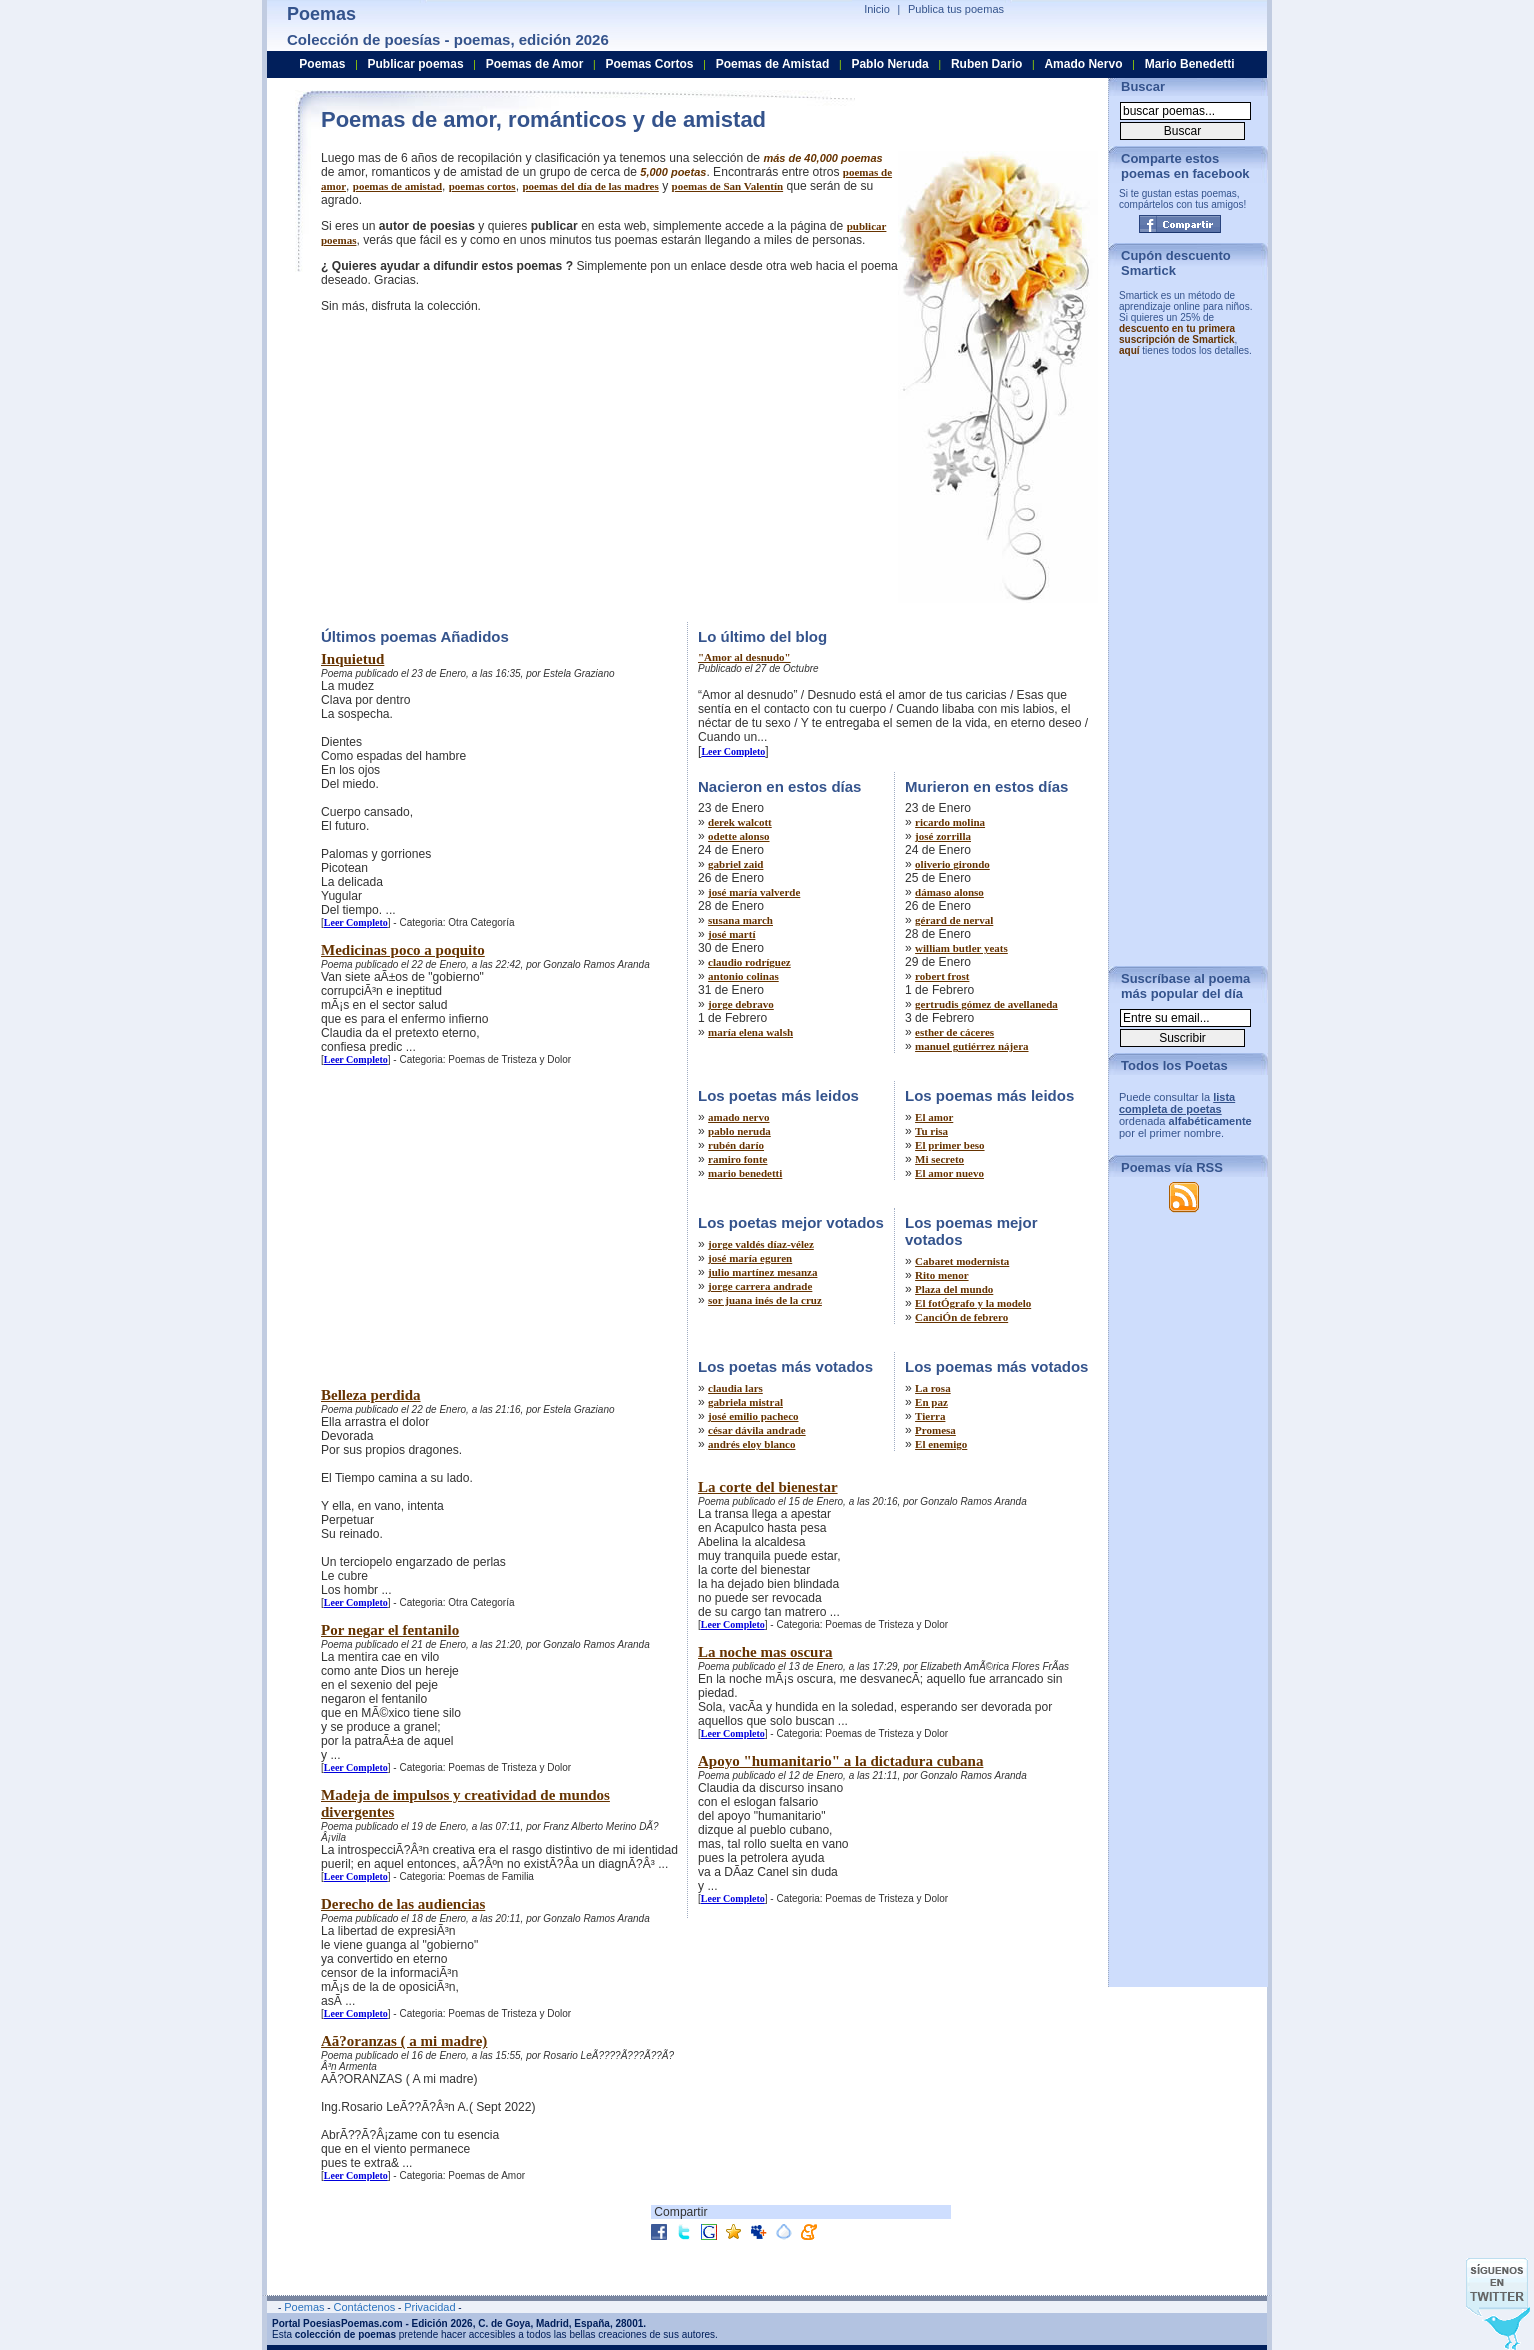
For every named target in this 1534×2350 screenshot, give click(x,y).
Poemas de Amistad (773, 64)
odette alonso (738, 836)
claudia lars (735, 1388)
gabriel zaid (735, 864)
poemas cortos (482, 186)
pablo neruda (739, 1131)
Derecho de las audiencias (403, 1904)
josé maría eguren (750, 1258)
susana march (740, 920)
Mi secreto (939, 1159)
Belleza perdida (371, 1395)
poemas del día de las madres (590, 186)
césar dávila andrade (757, 1430)
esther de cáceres (954, 1032)
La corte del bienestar (768, 1487)
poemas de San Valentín (728, 186)
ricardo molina (950, 822)
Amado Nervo (1083, 64)
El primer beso (949, 1145)
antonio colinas (743, 976)
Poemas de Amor (535, 64)
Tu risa (931, 1131)
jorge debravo (741, 1004)
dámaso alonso (949, 892)
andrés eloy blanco (751, 1444)
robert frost (942, 976)
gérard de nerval (954, 920)
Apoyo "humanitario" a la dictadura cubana (840, 1761)
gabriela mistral (745, 1402)
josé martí (731, 934)
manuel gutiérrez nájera (971, 1046)
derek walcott (740, 822)
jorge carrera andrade (760, 1286)
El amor (934, 1117)
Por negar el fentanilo (390, 1630)
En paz (931, 1402)
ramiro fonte (737, 1159)
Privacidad (429, 2307)
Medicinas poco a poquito (403, 950)
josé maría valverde (754, 892)
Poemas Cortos (649, 64)
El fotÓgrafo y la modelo (973, 1303)
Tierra (930, 1416)
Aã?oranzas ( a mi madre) (404, 2041)
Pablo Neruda (889, 64)
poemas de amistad (397, 186)
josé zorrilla (943, 836)
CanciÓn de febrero (961, 1317)
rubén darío (736, 1145)
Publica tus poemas (956, 9)
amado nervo (738, 1117)
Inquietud (352, 659)
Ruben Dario (986, 64)
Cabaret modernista (962, 1261)
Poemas (322, 64)
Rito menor (941, 1275)
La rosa (933, 1388)
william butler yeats (961, 948)
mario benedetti (745, 1173)
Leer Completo (356, 922)
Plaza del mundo (954, 1289)
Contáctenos (364, 2307)
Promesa (935, 1430)
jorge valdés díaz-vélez (761, 1244)
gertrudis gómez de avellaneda (986, 1004)
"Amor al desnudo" (744, 657)
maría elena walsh (750, 1032)
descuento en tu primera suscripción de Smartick (1177, 334)
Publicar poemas (416, 64)
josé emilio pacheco (753, 1416)
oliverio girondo (952, 864)
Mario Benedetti (1190, 64)
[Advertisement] (489, 465)
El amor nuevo (949, 1173)
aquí (1129, 350)
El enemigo (941, 1444)
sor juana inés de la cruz (765, 1300)
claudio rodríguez (749, 962)
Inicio (877, 9)
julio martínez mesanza (762, 1272)
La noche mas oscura (765, 1652)
